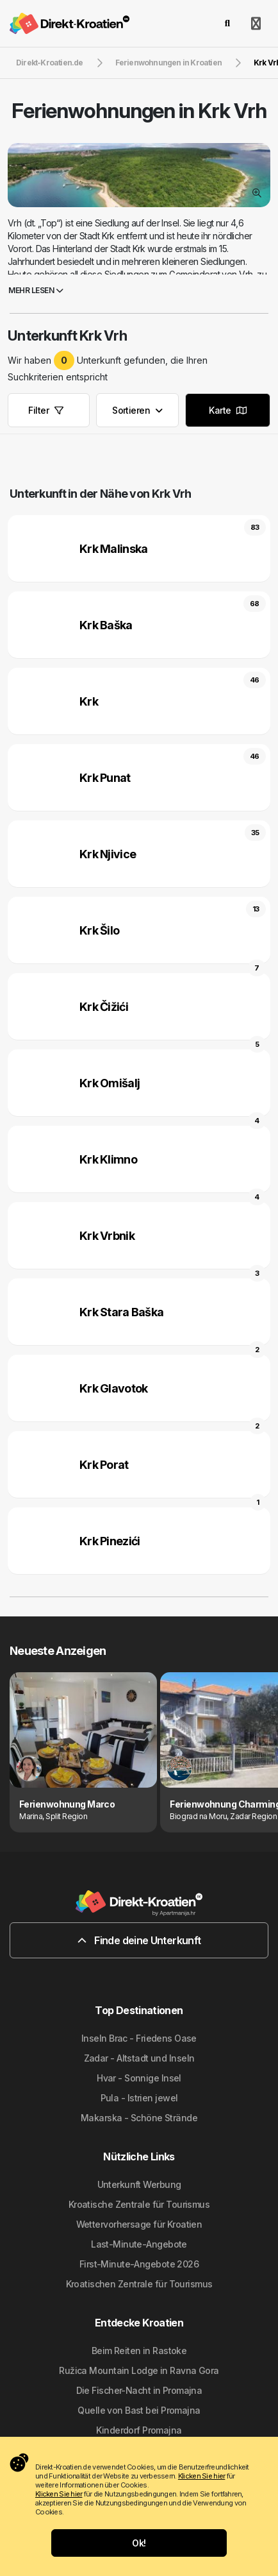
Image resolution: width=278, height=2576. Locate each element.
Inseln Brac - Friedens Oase (139, 2038)
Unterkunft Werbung (139, 2184)
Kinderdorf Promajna (138, 2430)
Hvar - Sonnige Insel (139, 2077)
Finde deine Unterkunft (139, 1940)
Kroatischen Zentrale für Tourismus (139, 2283)
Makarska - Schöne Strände (139, 2117)
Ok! (138, 2543)
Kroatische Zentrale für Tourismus (139, 2204)
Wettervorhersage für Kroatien (139, 2224)
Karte (227, 410)
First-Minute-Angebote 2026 (139, 2263)
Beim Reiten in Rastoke (139, 2350)
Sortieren (137, 410)
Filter (45, 410)
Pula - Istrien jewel (139, 2097)
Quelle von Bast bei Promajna (139, 2410)
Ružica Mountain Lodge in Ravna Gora (138, 2370)
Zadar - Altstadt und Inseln (139, 2058)
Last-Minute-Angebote (139, 2244)
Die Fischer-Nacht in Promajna (139, 2390)
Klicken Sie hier (201, 2475)
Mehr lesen (35, 290)
